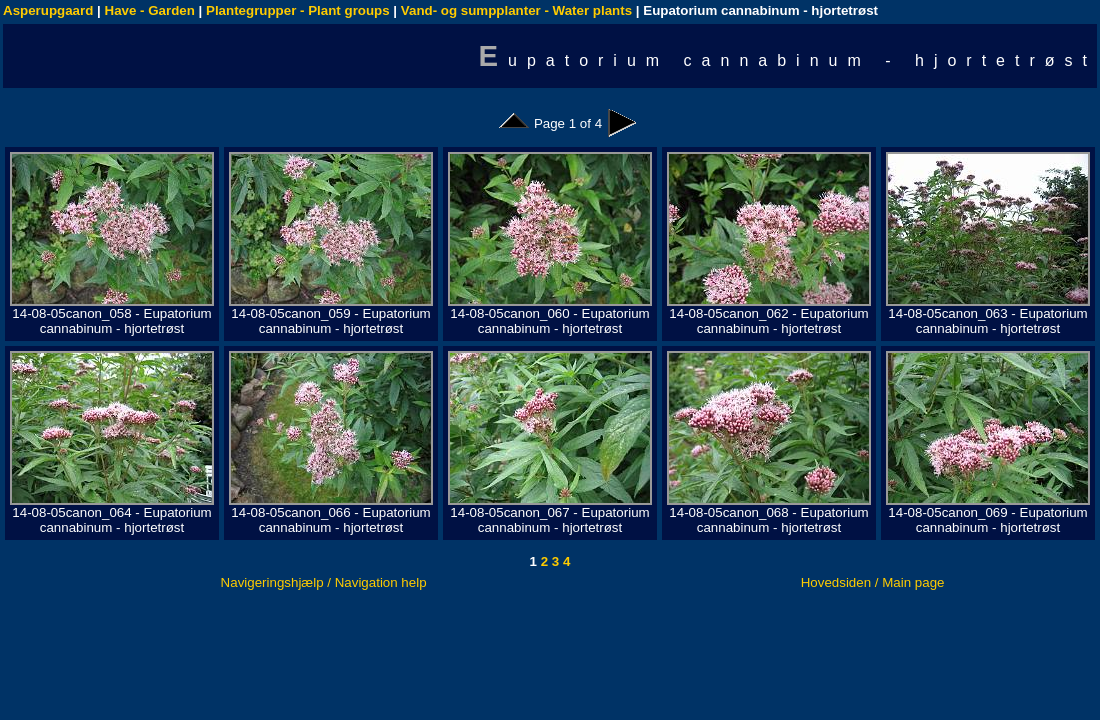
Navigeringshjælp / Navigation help (324, 582)
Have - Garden (150, 10)
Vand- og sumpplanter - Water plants (516, 10)
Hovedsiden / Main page (873, 582)
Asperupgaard (48, 10)
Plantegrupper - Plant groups (298, 10)
